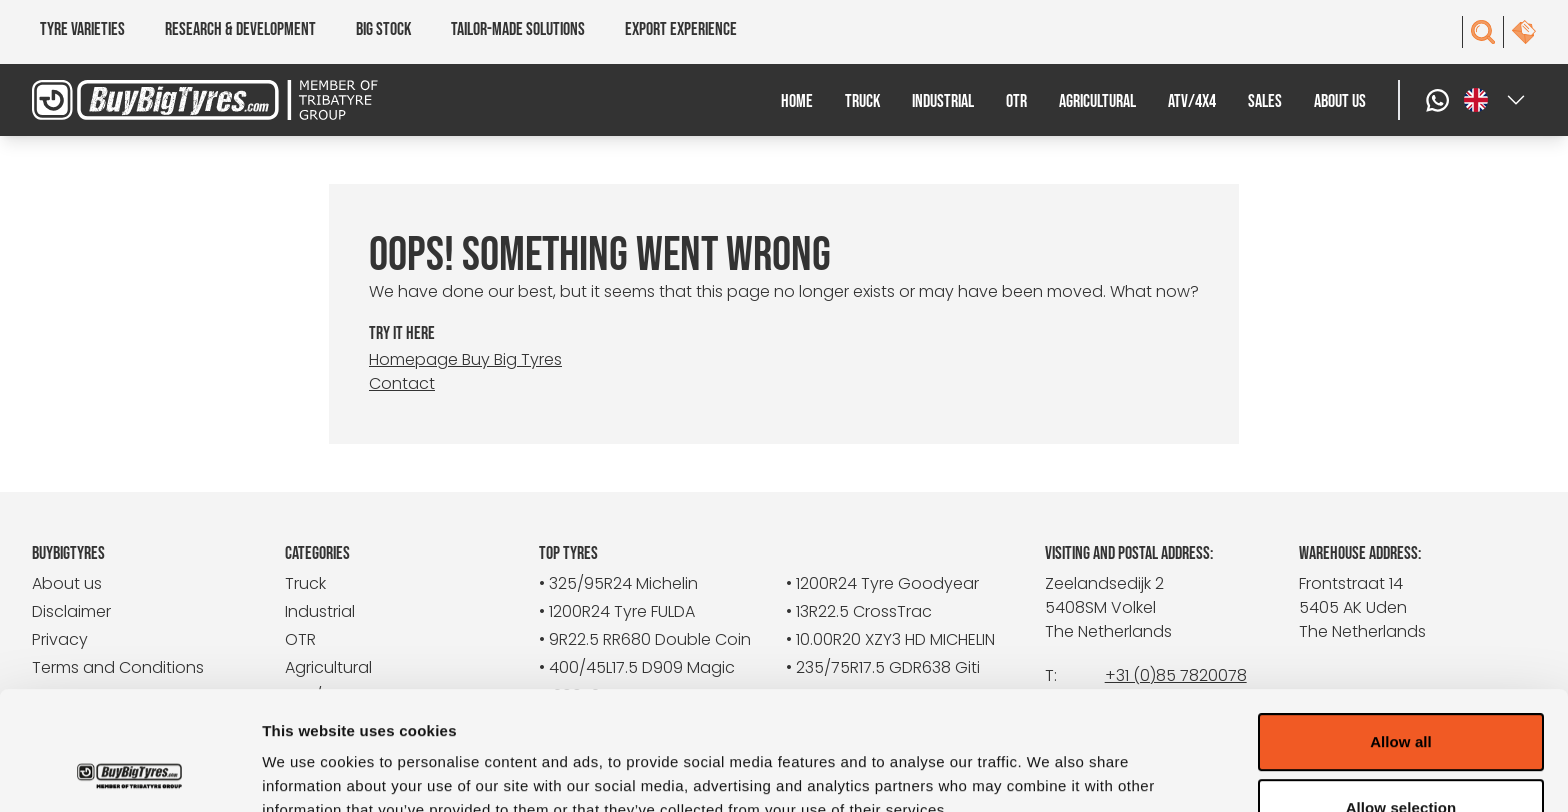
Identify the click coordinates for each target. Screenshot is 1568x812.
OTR (1016, 101)
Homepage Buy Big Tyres (465, 359)
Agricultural (1097, 101)
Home (797, 101)
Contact (402, 383)
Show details (1049, 772)
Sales (1265, 101)
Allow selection (1401, 696)
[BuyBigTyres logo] (220, 100)
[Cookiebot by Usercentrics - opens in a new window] (129, 773)
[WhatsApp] (1440, 100)
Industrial (943, 101)
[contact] (1524, 32)
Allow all (1401, 630)
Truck (862, 101)
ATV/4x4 (1192, 101)
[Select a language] (1496, 100)
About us (1340, 101)
